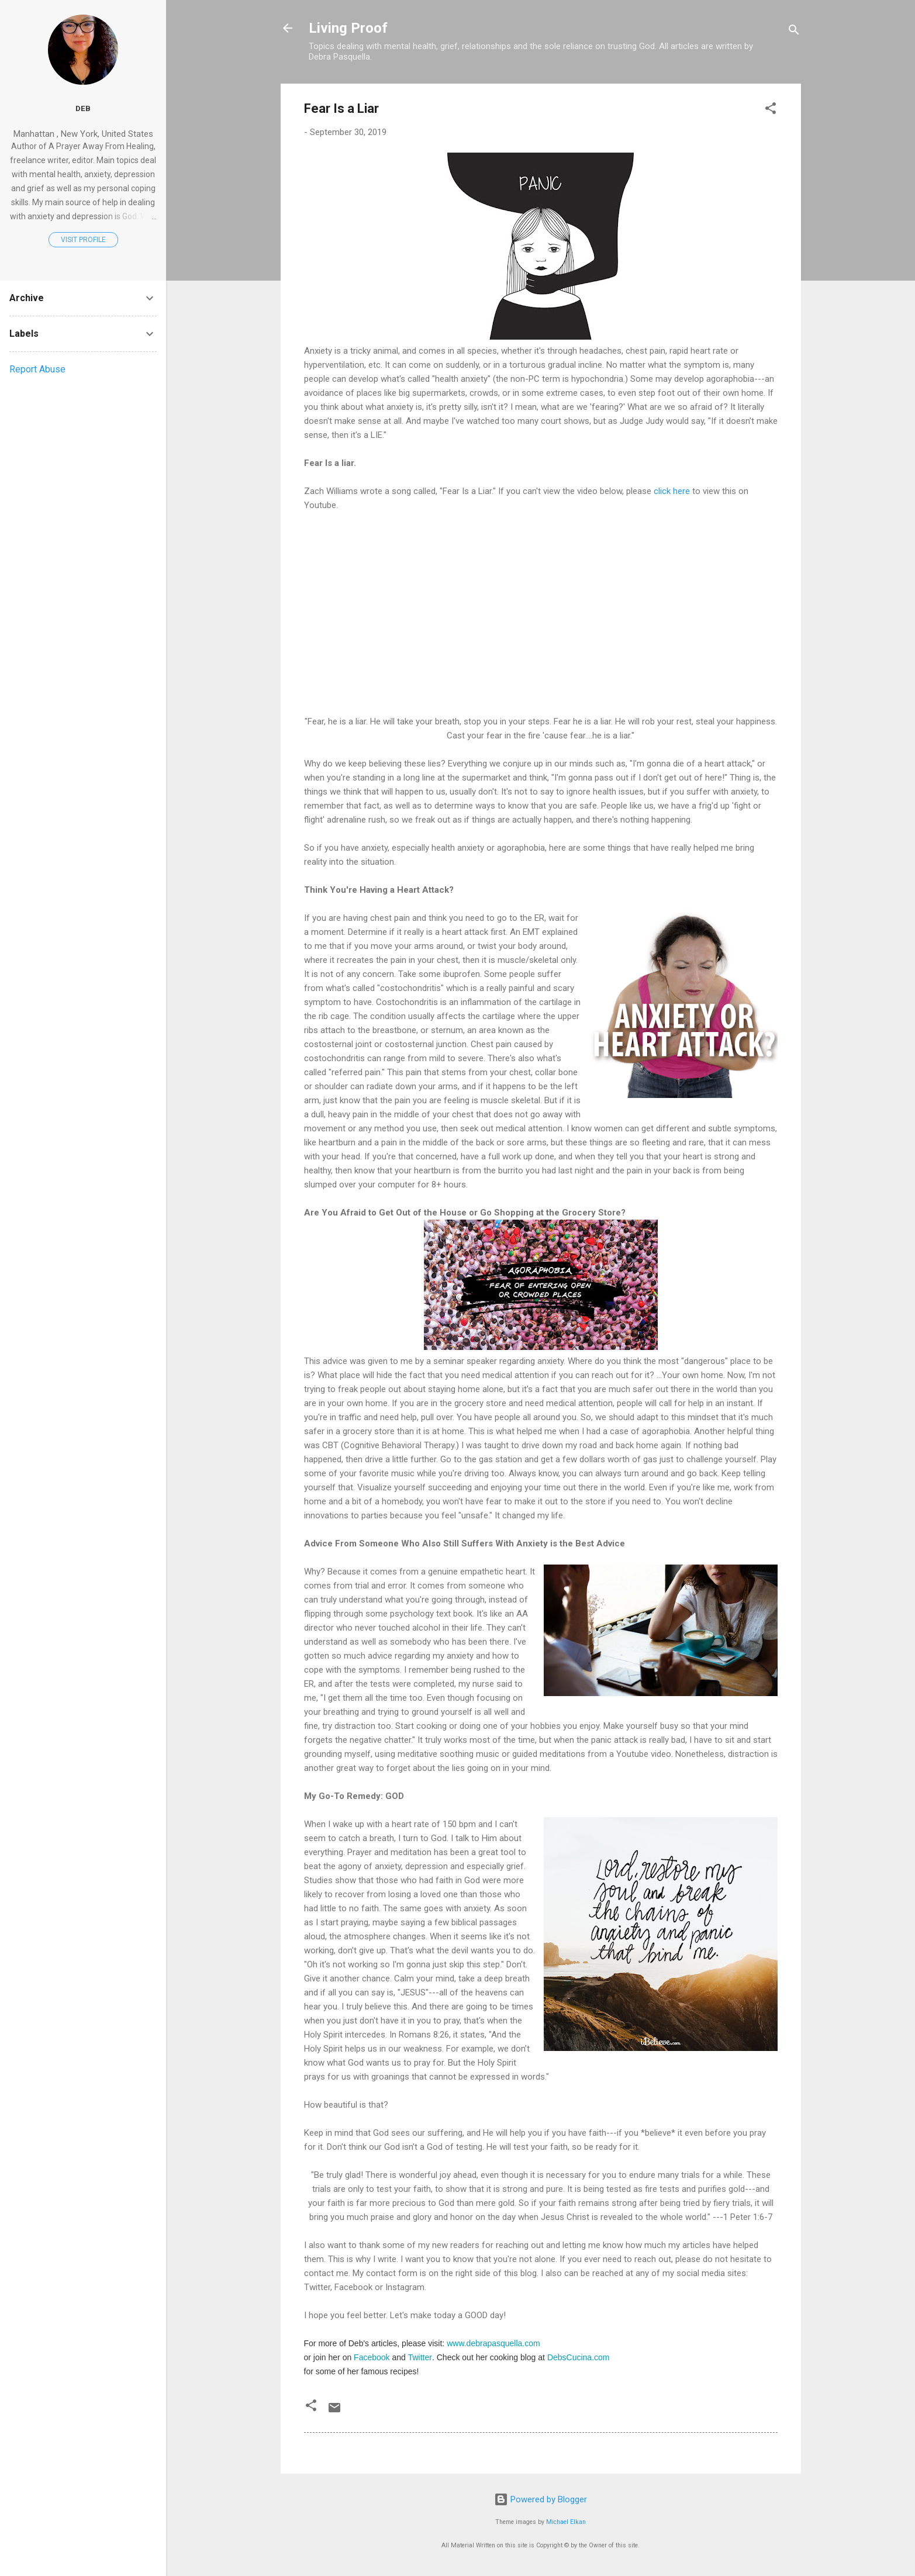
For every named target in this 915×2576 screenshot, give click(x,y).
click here (672, 491)
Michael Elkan (566, 2522)
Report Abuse (37, 369)
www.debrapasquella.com (493, 2343)
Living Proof (348, 28)
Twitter (420, 2357)
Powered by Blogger (540, 2499)
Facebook (371, 2357)
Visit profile (83, 240)
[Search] (794, 32)
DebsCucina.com (578, 2357)
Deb (83, 108)
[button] (771, 110)
